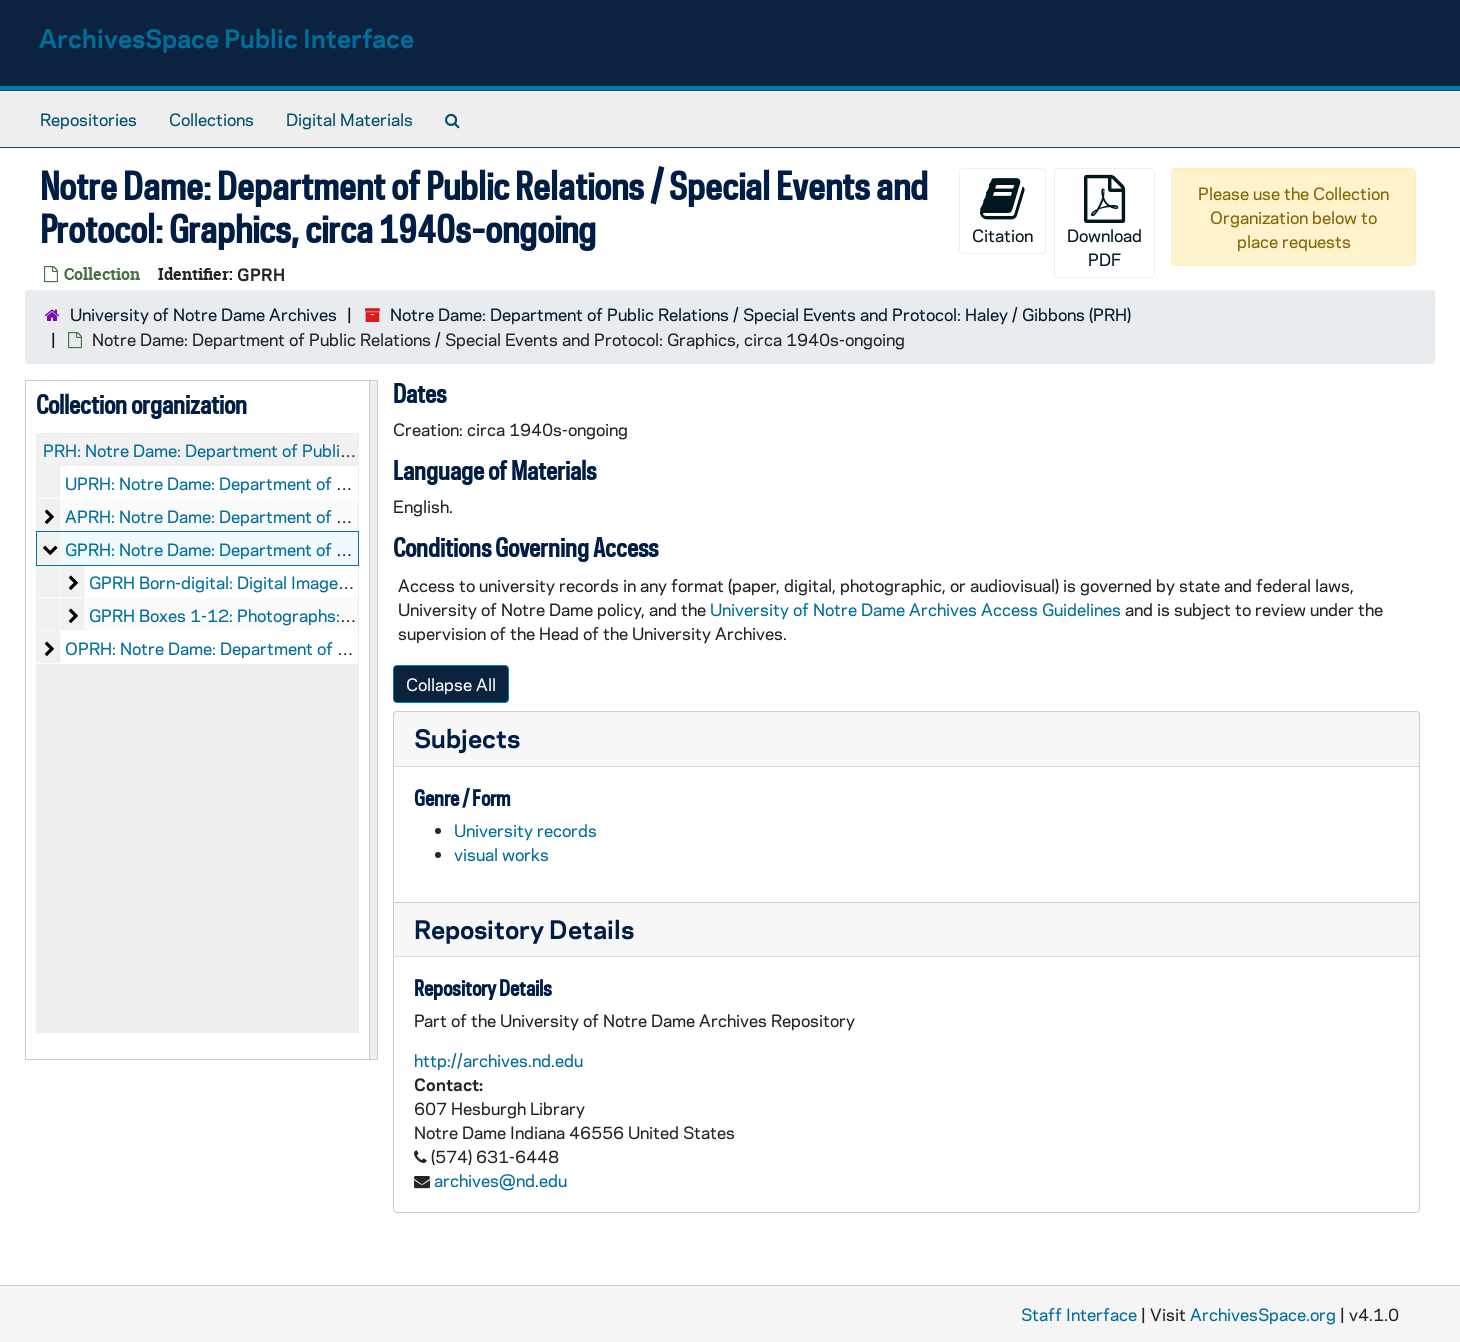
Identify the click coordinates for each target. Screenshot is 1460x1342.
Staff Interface (1079, 1314)
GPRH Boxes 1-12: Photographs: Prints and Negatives (297, 615)
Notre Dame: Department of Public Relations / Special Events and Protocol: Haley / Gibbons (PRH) (760, 314)
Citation (1002, 210)
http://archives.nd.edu (498, 1060)
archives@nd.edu (500, 1180)
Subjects (467, 737)
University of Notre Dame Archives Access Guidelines (917, 609)
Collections (211, 119)
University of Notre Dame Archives (203, 314)
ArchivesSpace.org (1263, 1314)
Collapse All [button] (451, 684)
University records (525, 830)
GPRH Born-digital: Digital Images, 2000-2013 (269, 582)
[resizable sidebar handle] (373, 720)
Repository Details (524, 928)
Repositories (88, 119)
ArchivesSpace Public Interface (226, 37)
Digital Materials (349, 119)
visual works (501, 854)
